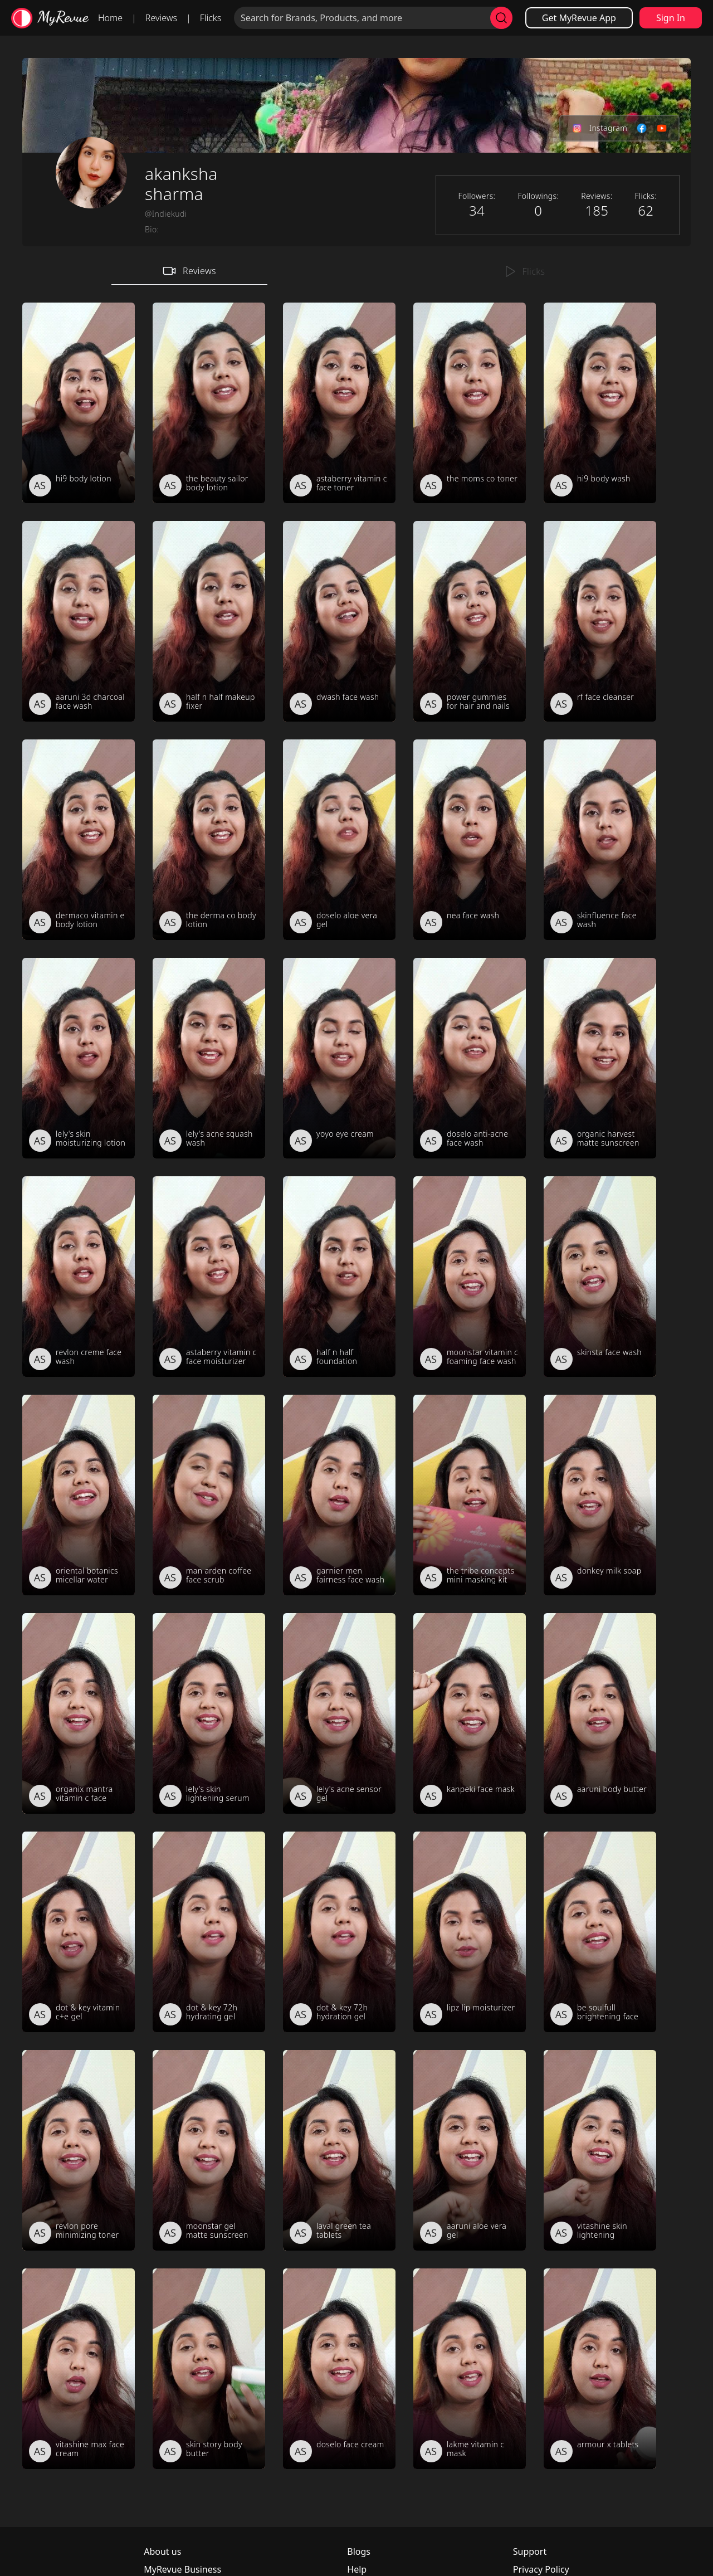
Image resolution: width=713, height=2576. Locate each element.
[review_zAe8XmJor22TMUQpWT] (600, 839)
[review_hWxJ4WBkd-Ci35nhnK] (209, 1932)
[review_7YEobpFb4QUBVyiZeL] (78, 2368)
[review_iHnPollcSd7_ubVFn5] (469, 2368)
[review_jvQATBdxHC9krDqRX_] (600, 1495)
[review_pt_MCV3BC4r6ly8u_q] (209, 2368)
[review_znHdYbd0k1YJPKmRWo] (469, 403)
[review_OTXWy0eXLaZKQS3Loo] (339, 1932)
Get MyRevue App (579, 18)
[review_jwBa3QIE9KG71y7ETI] (600, 1713)
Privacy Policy (541, 2569)
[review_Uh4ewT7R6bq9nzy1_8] (209, 1058)
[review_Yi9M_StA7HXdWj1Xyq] (469, 839)
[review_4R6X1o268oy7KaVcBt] (339, 1495)
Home (110, 18)
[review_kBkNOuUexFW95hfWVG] (469, 1276)
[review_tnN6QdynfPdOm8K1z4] (600, 621)
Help (357, 2569)
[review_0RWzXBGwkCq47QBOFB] (469, 1932)
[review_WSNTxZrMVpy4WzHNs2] (78, 2150)
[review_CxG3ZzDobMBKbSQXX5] (600, 1058)
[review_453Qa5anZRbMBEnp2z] (209, 839)
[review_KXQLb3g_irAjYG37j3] (209, 403)
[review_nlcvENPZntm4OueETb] (78, 1276)
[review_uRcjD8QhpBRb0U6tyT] (78, 1058)
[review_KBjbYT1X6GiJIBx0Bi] (469, 621)
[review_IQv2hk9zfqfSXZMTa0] (339, 1276)
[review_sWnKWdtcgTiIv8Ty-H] (209, 1276)
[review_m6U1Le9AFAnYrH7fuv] (600, 1932)
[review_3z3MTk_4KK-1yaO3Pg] (78, 839)
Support (529, 2551)
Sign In (670, 18)
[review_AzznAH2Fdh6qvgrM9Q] (339, 1058)
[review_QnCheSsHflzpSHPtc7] (339, 621)
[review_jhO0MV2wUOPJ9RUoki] (78, 621)
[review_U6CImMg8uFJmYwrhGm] (78, 1713)
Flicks (211, 18)
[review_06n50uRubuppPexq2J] (209, 1495)
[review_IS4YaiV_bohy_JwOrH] (600, 403)
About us (162, 2551)
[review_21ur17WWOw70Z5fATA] (469, 1495)
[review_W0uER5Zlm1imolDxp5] (469, 1058)
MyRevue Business (182, 2569)
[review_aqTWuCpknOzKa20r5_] (339, 1713)
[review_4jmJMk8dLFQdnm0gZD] (209, 1713)
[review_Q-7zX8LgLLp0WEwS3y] (209, 2150)
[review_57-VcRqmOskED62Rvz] (469, 1713)
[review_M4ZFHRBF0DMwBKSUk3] (78, 1932)
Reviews (161, 18)
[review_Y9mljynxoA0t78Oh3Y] (339, 2368)
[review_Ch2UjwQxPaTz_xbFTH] (600, 1276)
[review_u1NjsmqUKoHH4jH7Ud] (78, 403)
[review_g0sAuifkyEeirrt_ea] (339, 403)
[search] (501, 18)
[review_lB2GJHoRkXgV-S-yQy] (78, 1495)
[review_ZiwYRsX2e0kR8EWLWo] (469, 2150)
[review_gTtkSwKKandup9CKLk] (339, 839)
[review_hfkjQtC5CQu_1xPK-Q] (600, 2368)
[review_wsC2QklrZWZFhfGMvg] (209, 621)
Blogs (358, 2551)
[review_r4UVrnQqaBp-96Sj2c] (339, 2150)
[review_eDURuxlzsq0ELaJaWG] (600, 2150)
